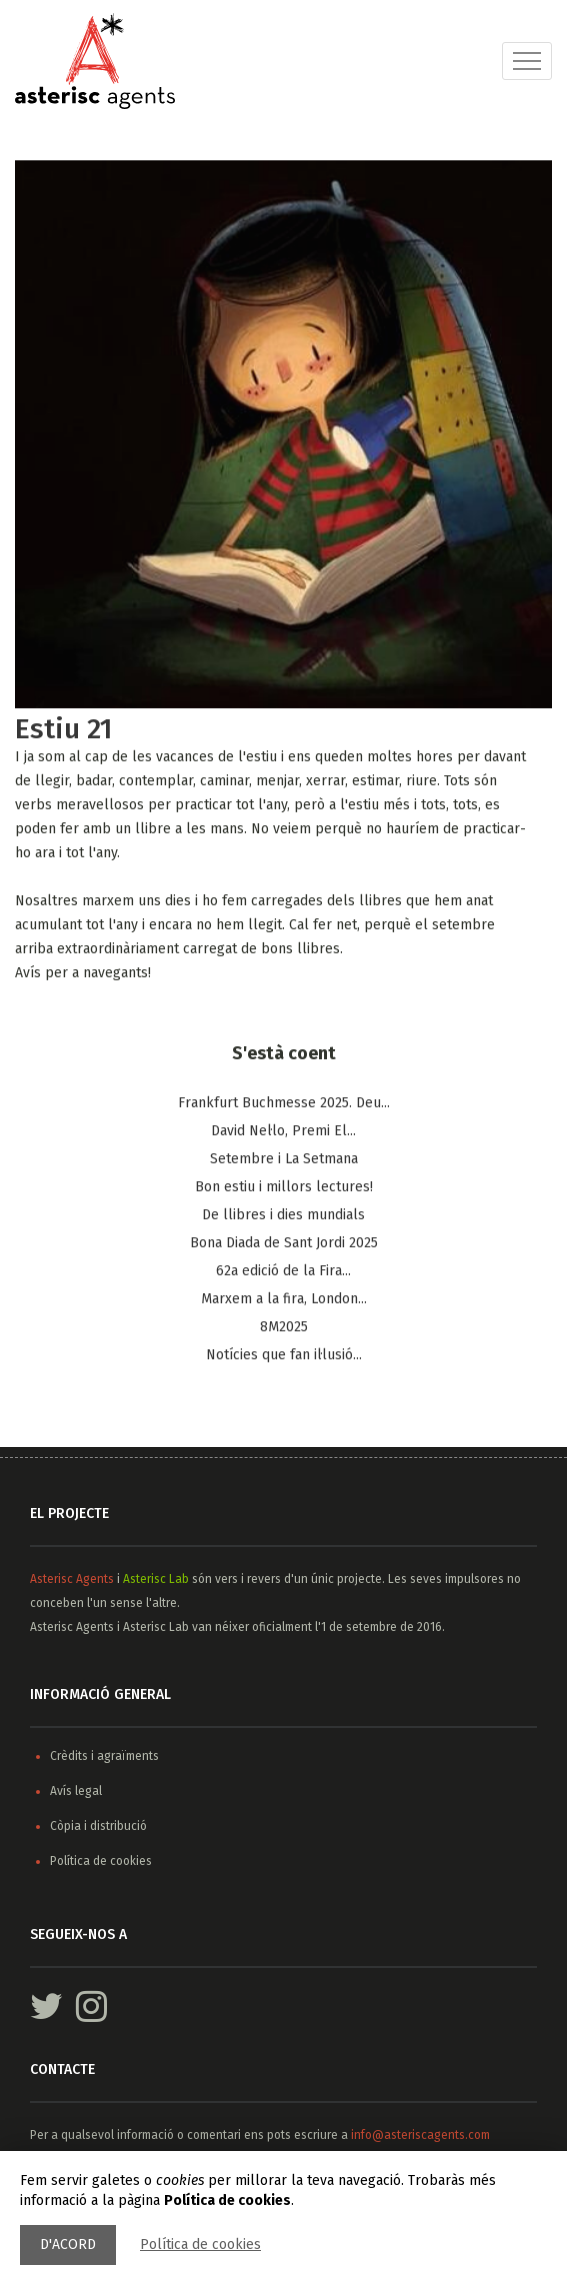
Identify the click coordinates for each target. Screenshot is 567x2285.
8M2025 (284, 1327)
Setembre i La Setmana (284, 1159)
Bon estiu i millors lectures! (284, 1187)
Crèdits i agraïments (104, 1756)
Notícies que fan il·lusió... (284, 1355)
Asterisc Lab (156, 1579)
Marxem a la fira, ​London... (284, 1299)
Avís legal (76, 1791)
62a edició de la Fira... (283, 1271)
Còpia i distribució (98, 1826)
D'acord (68, 2244)
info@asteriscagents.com (420, 2135)
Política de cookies (200, 2244)
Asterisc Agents (72, 1579)
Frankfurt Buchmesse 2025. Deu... (284, 1103)
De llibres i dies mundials (283, 1215)
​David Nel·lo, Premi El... (283, 1131)
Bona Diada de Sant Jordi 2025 (284, 1243)
